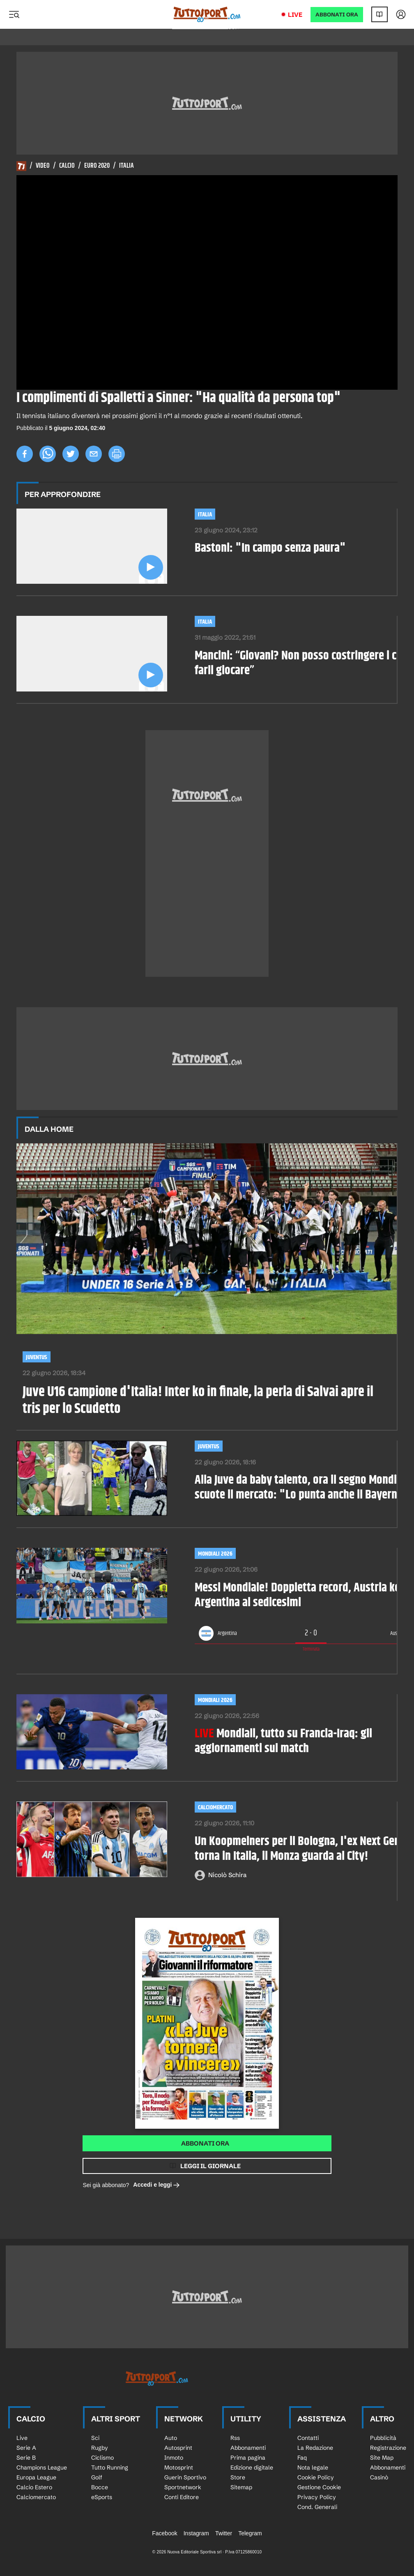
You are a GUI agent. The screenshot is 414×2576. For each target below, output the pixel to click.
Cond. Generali (317, 2507)
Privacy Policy (316, 2497)
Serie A (26, 2447)
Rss (235, 2438)
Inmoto (173, 2457)
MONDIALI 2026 (215, 1700)
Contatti (308, 2438)
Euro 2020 (97, 166)
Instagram (196, 2533)
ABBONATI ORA (336, 14)
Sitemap (241, 2487)
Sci (95, 2438)
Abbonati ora (205, 2143)
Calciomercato (215, 1807)
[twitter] (70, 454)
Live (295, 15)
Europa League (36, 2477)
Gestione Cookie (319, 2487)
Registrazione (388, 2447)
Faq (302, 2457)
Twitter (223, 2533)
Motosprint (178, 2467)
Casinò (379, 2477)
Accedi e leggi (156, 2185)
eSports (101, 2497)
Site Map (381, 2457)
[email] (93, 454)
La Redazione (315, 2447)
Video (43, 166)
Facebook (164, 2533)
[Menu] (14, 14)
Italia (126, 166)
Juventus (36, 1357)
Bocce (99, 2487)
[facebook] (24, 454)
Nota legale (312, 2467)
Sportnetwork (182, 2487)
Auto (170, 2438)
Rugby (99, 2447)
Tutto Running (109, 2467)
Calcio (67, 166)
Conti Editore (181, 2497)
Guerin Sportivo (185, 2477)
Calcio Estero (34, 2487)
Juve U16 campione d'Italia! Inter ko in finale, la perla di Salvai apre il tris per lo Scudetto (198, 1400)
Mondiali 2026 (215, 1554)
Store (237, 2477)
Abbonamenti (248, 2447)
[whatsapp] (47, 454)
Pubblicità (383, 2438)
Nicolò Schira (227, 1875)
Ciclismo (102, 2457)
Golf (96, 2477)
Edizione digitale (251, 2467)
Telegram (250, 2533)
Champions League (41, 2467)
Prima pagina (247, 2457)
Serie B (26, 2457)
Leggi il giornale (210, 2166)
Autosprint (178, 2447)
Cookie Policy (315, 2477)
